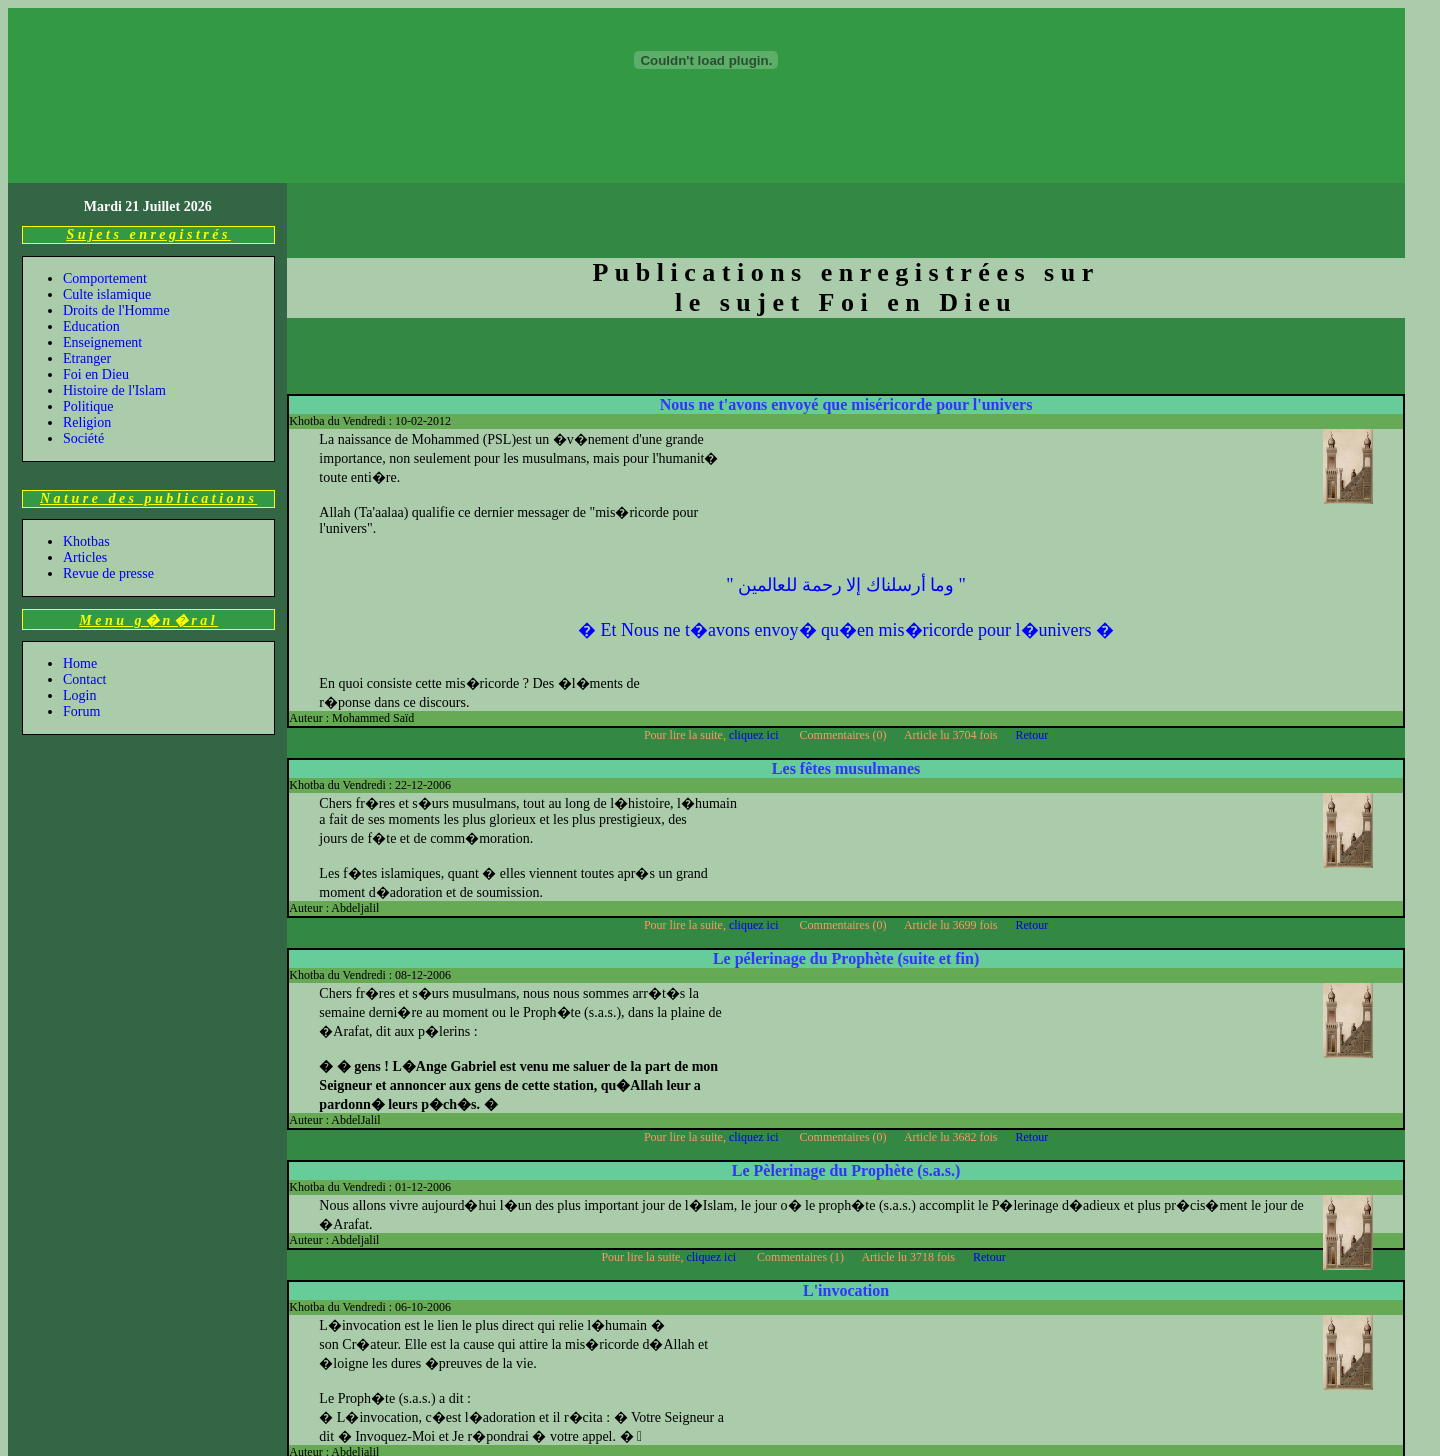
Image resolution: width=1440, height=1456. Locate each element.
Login (79, 607)
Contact (85, 591)
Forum (81, 623)
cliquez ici (755, 647)
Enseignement (102, 254)
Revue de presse (108, 485)
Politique (88, 318)
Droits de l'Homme (116, 222)
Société (83, 350)
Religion (87, 334)
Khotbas (86, 453)
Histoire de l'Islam (114, 302)
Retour (1032, 647)
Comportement (105, 190)
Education (91, 238)
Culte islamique (107, 206)
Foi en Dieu (96, 286)
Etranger (87, 270)
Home (80, 575)
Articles (85, 469)
